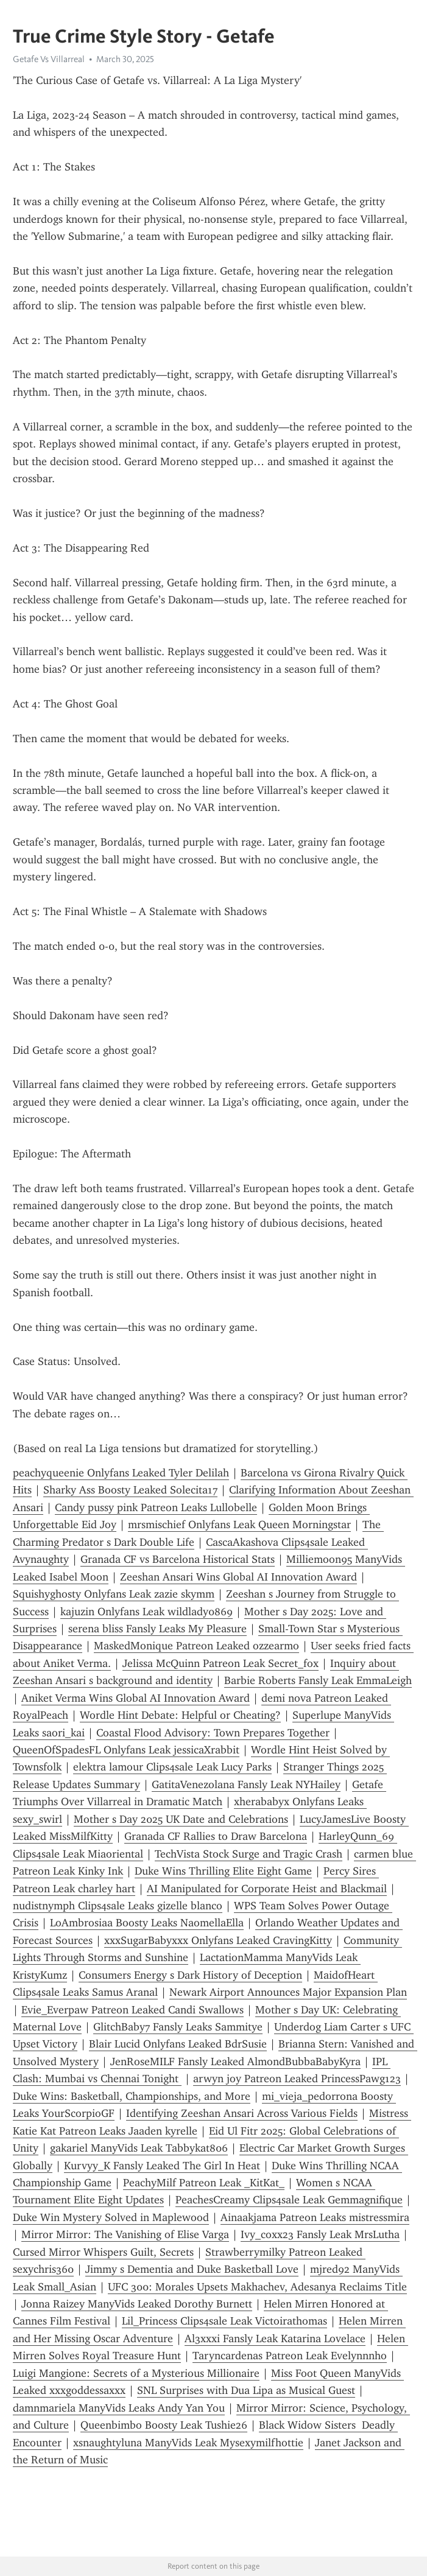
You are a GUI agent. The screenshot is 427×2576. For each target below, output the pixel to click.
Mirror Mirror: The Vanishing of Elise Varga (125, 2234)
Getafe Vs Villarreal (49, 59)
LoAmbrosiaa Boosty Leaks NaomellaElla (147, 1922)
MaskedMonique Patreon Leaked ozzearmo (196, 1645)
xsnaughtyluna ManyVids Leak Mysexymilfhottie (188, 2442)
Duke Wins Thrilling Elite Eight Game (223, 1871)
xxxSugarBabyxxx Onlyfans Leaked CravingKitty (218, 1940)
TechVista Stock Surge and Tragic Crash (248, 1854)
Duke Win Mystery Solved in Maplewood (111, 2217)
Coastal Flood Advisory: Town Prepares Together (213, 1732)
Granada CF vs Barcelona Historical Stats (177, 1559)
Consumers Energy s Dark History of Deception (190, 1975)
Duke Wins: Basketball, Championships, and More (131, 2096)
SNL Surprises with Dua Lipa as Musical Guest (246, 2390)
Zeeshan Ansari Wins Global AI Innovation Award (238, 1577)
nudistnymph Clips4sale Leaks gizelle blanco (117, 1905)
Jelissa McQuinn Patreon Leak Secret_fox (220, 1663)
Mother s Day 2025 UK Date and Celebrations (181, 1819)
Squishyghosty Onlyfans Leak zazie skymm (113, 1594)
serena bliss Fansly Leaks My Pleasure (157, 1628)
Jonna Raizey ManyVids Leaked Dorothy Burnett (136, 2304)
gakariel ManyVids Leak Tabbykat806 (139, 2148)
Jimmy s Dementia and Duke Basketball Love (191, 2269)
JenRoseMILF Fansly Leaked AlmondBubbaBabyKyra (235, 2061)
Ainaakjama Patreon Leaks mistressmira (315, 2217)
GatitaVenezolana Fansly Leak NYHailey (246, 1784)
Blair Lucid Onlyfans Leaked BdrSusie (178, 2044)
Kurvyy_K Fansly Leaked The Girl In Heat (162, 2165)
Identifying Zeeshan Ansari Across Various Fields (242, 2113)
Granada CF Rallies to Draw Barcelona (215, 1836)
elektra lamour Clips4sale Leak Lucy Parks (172, 1767)
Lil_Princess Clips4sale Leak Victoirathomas (224, 2321)
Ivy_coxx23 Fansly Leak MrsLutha (320, 2234)
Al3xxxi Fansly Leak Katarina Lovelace (275, 2338)
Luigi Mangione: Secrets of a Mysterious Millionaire (136, 2373)
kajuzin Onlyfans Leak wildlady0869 (146, 1611)
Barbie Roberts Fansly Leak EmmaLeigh (318, 1680)
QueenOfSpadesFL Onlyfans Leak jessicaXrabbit (126, 1750)
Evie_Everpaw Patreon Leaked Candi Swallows (132, 2009)
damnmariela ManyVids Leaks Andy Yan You (119, 2408)
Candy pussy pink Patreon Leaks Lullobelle (156, 1507)
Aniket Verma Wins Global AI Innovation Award (135, 1698)
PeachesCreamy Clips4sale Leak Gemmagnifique (289, 2199)
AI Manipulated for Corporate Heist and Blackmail (267, 1888)
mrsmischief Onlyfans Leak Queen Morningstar (239, 1524)
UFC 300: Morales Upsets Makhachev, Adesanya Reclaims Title (257, 2286)
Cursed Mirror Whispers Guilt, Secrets (103, 2252)
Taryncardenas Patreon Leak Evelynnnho (289, 2355)
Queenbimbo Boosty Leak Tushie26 (163, 2425)
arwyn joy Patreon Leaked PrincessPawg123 (297, 2078)
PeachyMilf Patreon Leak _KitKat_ (203, 2182)
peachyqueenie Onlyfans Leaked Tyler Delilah (121, 1472)
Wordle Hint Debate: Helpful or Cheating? (180, 1715)
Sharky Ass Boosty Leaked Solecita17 (130, 1490)
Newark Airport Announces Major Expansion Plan (288, 1992)
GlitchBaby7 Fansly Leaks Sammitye (178, 2027)
